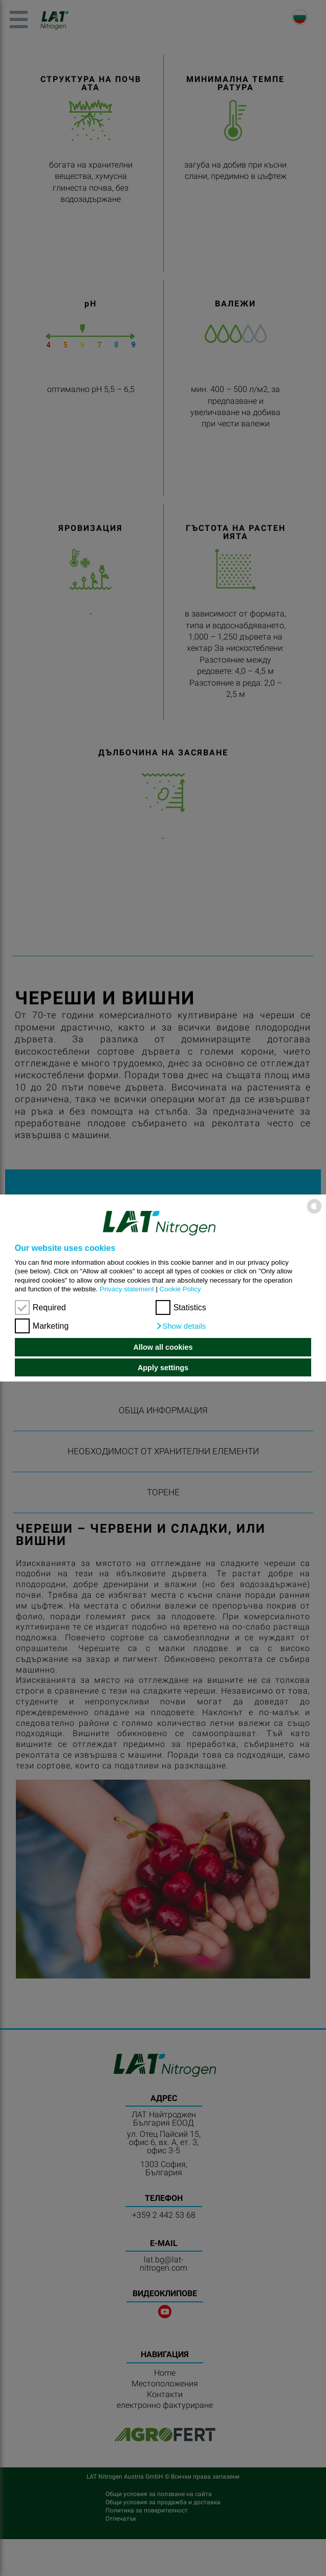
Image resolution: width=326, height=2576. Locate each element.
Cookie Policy (180, 1289)
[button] (181, 1326)
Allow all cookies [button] (163, 1347)
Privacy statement (127, 1289)
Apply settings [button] (163, 1368)
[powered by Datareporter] (314, 1212)
